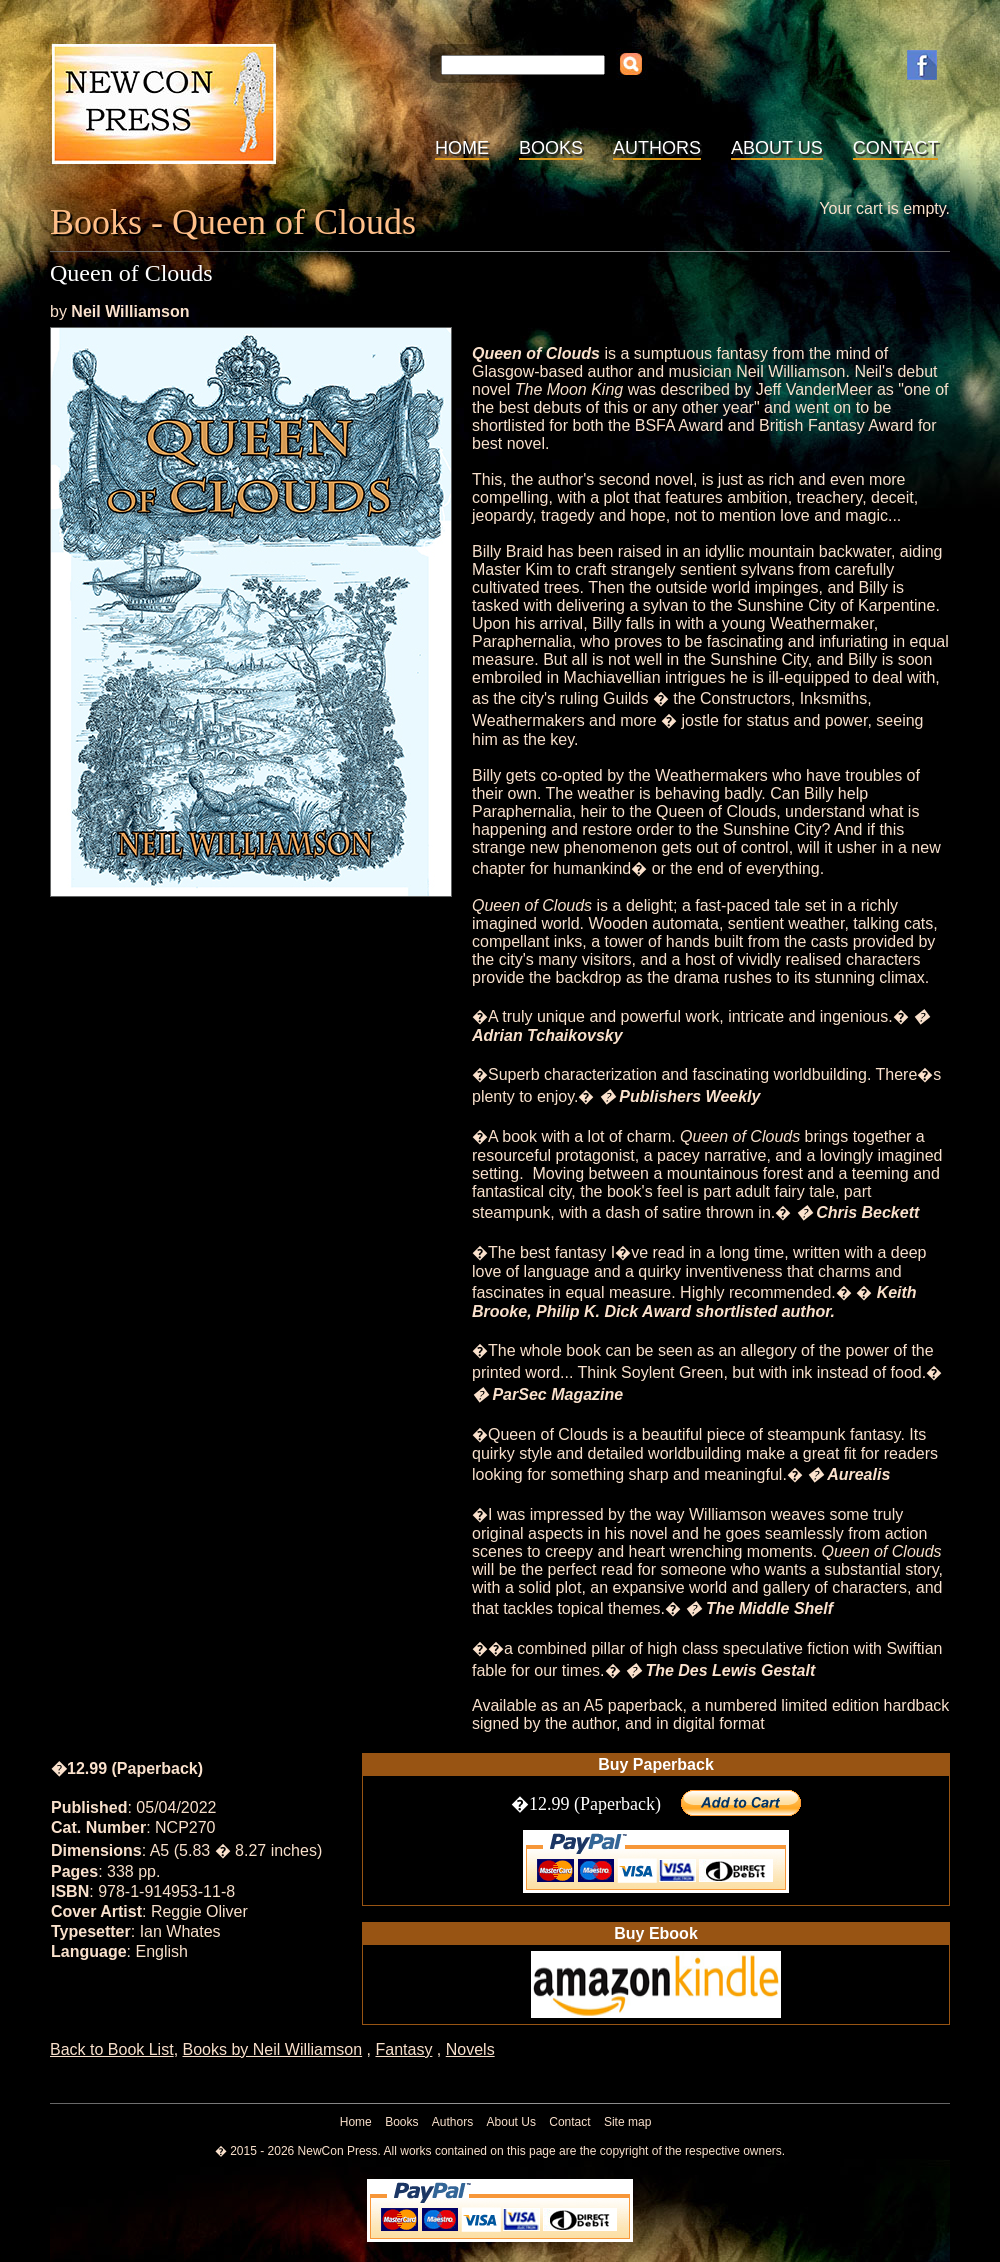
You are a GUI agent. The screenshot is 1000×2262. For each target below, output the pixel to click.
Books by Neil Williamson (273, 2049)
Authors (657, 148)
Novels (470, 2049)
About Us (777, 148)
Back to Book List (112, 2049)
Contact (896, 148)
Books (551, 148)
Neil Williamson (130, 311)
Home (462, 148)
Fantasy (403, 2049)
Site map (627, 2122)
